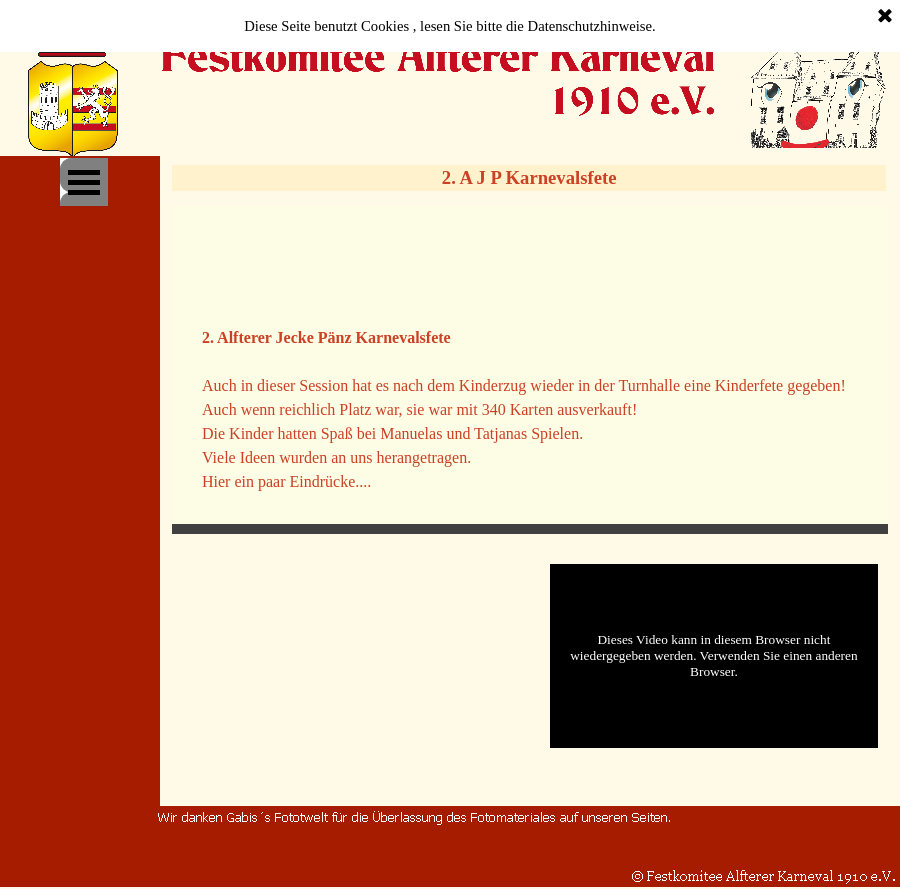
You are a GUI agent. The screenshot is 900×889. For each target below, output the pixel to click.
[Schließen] (885, 17)
